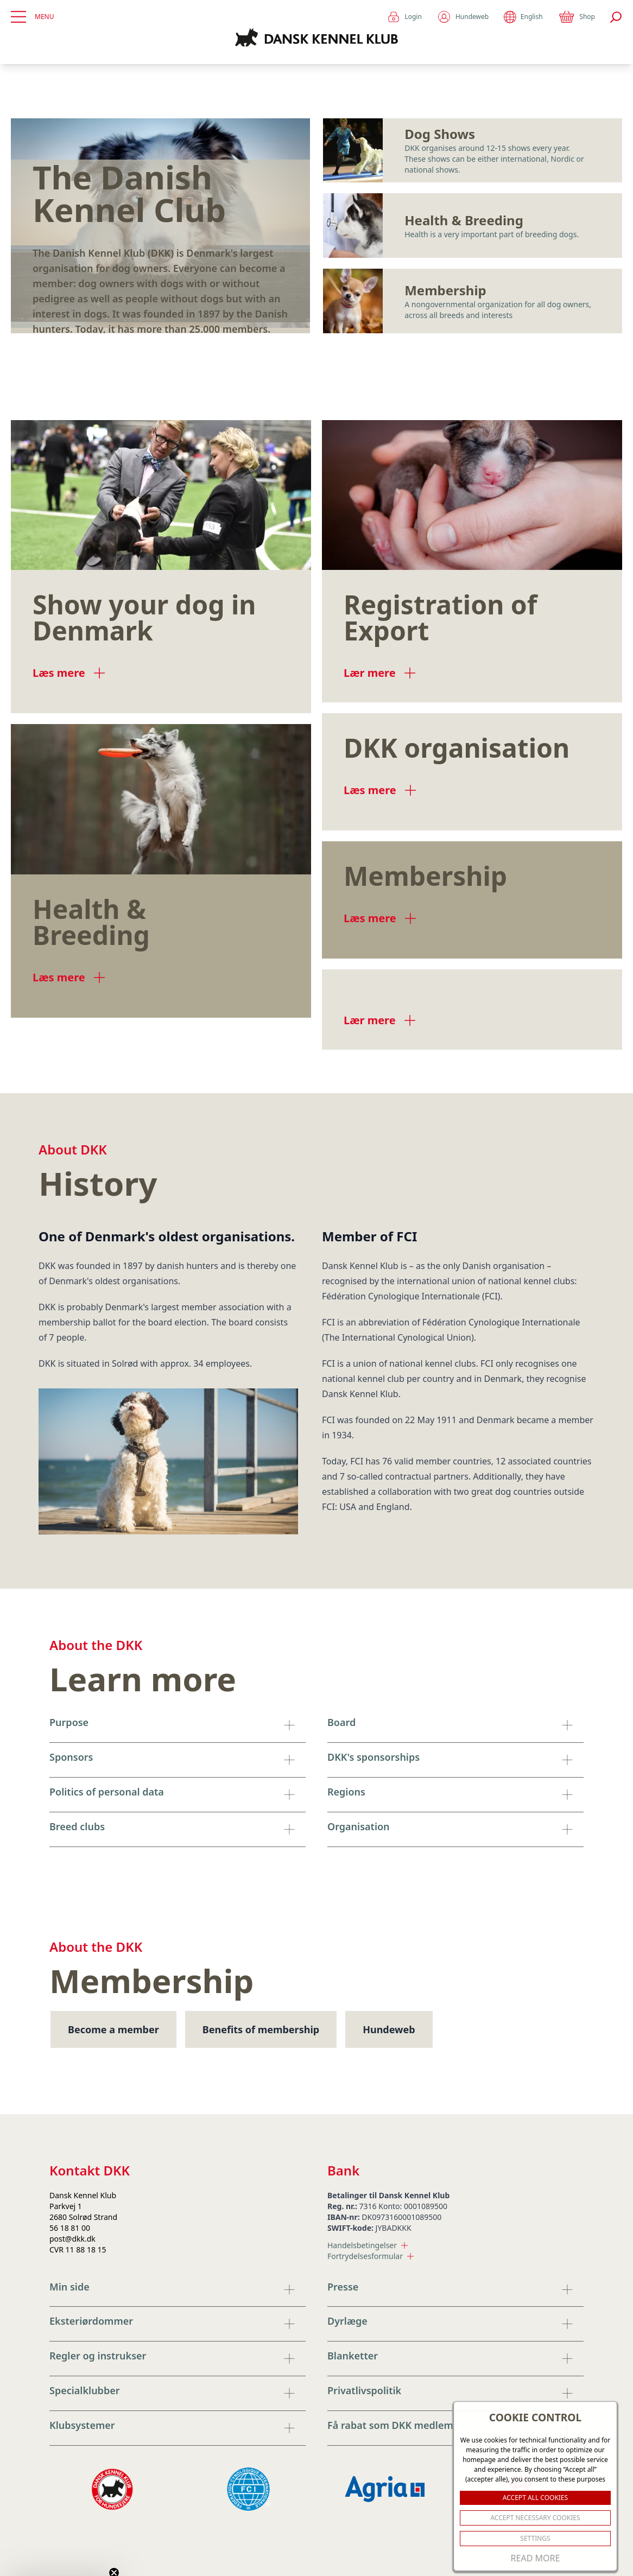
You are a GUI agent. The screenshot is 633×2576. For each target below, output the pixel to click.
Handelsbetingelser (367, 2245)
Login (404, 17)
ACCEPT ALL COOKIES (535, 2497)
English (523, 17)
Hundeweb (463, 17)
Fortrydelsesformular (370, 2256)
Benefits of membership (260, 2029)
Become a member (113, 2029)
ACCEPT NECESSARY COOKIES (535, 2517)
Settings (535, 2538)
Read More (535, 2558)
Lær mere (379, 672)
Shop (576, 17)
